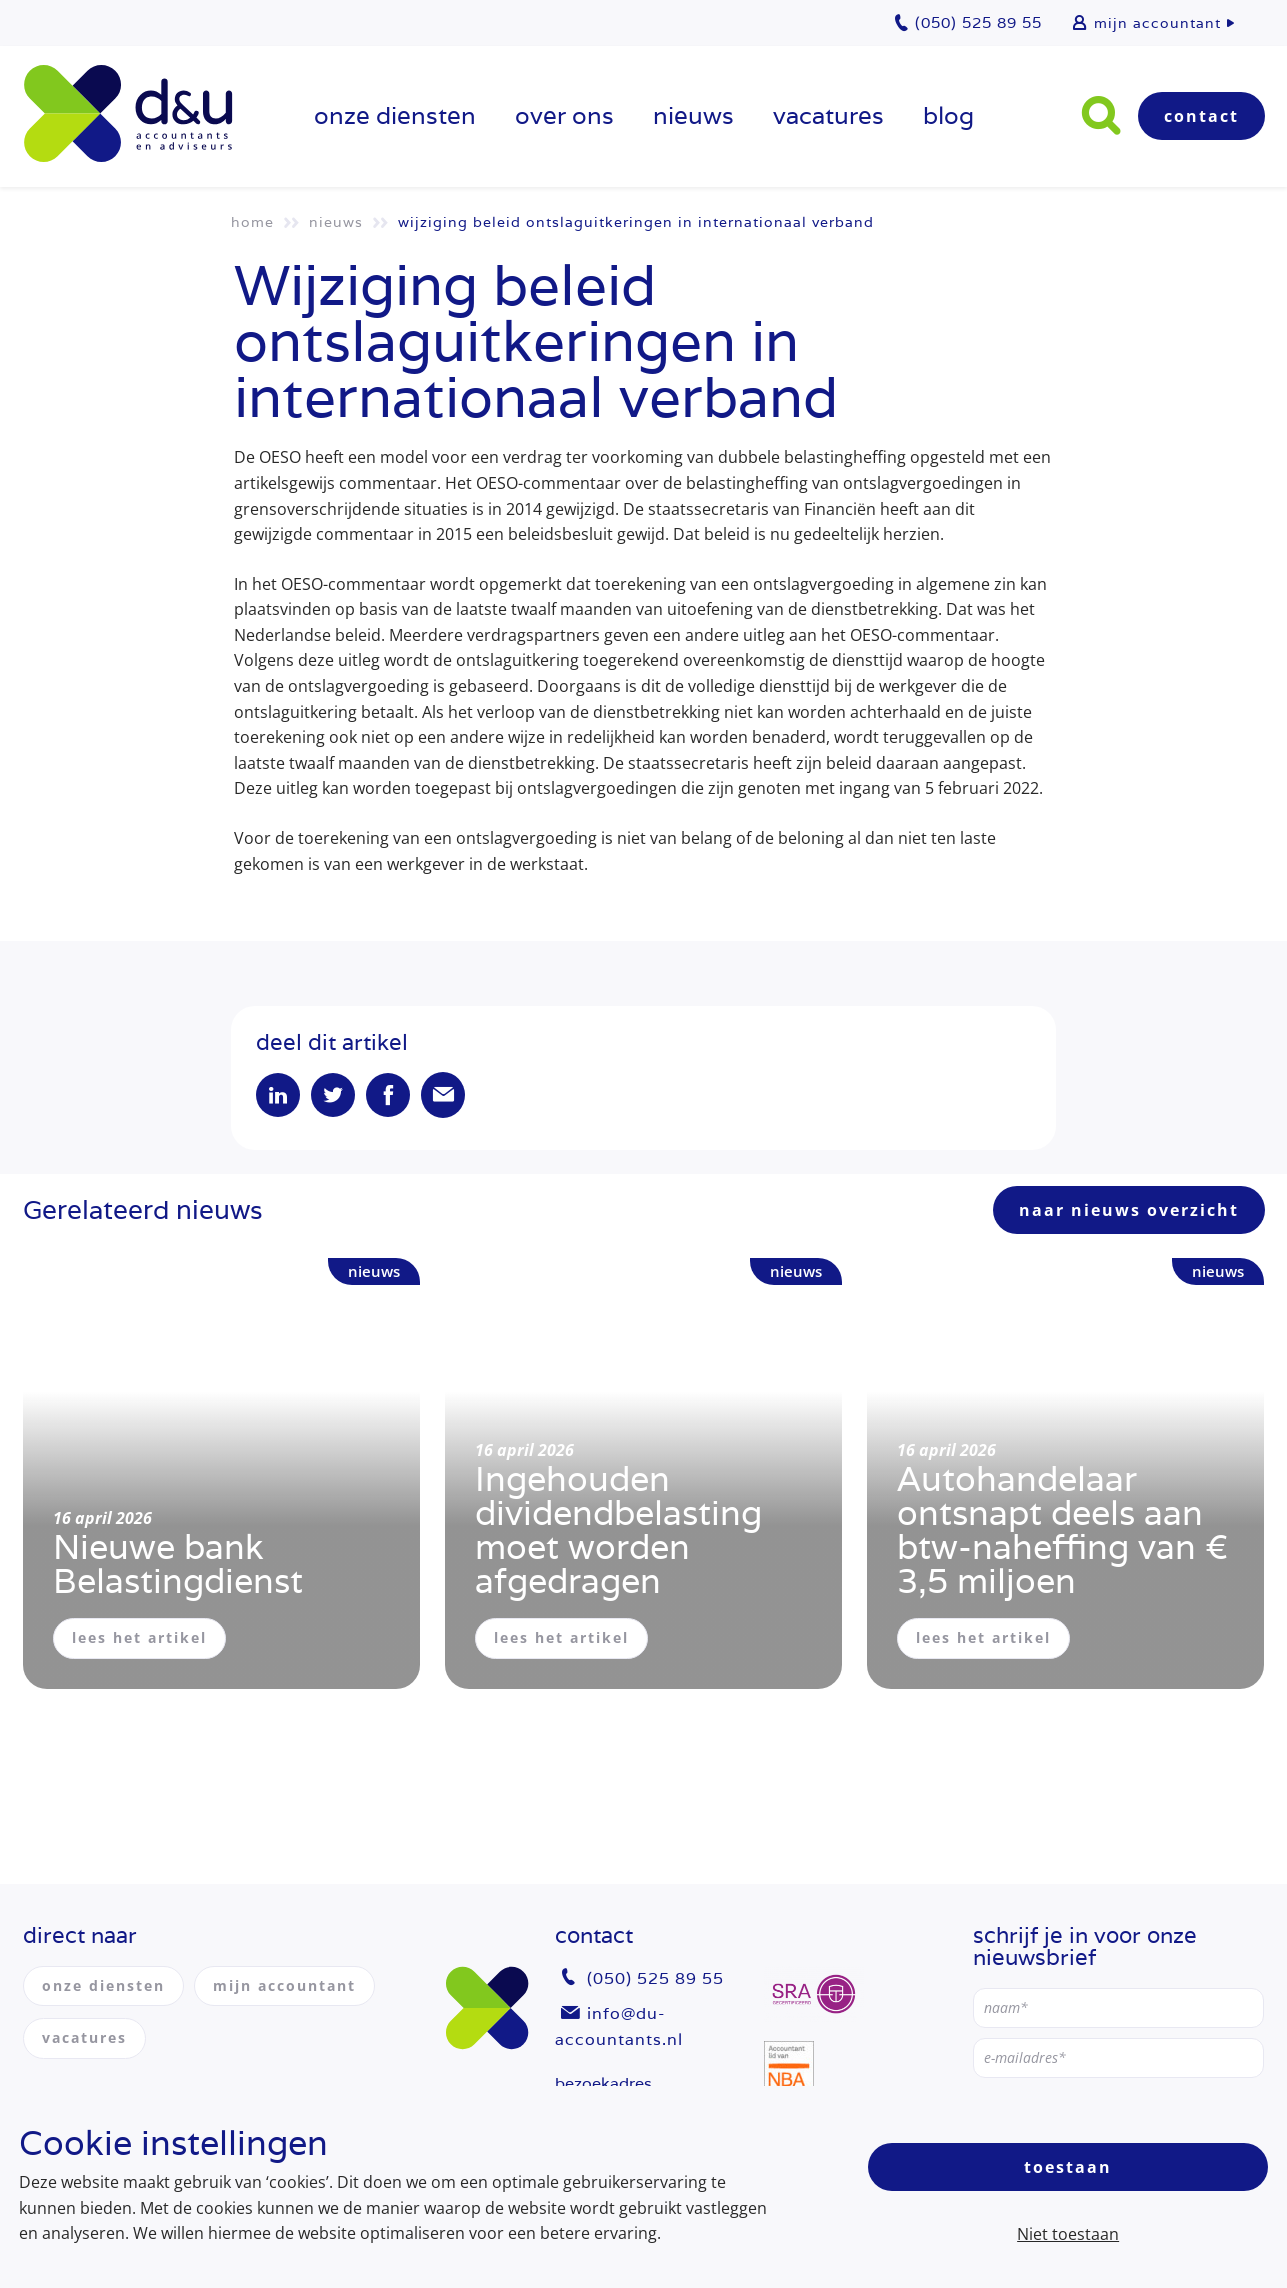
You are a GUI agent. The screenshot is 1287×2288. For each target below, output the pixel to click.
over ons (564, 115)
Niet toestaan (1068, 2234)
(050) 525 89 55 (655, 1978)
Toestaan (1068, 2167)
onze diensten (395, 115)
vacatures (828, 115)
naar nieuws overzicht (1129, 1210)
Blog (948, 115)
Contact (1201, 116)
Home (252, 222)
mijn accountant (1157, 23)
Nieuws (693, 115)
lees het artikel (139, 1637)
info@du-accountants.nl (619, 2026)
